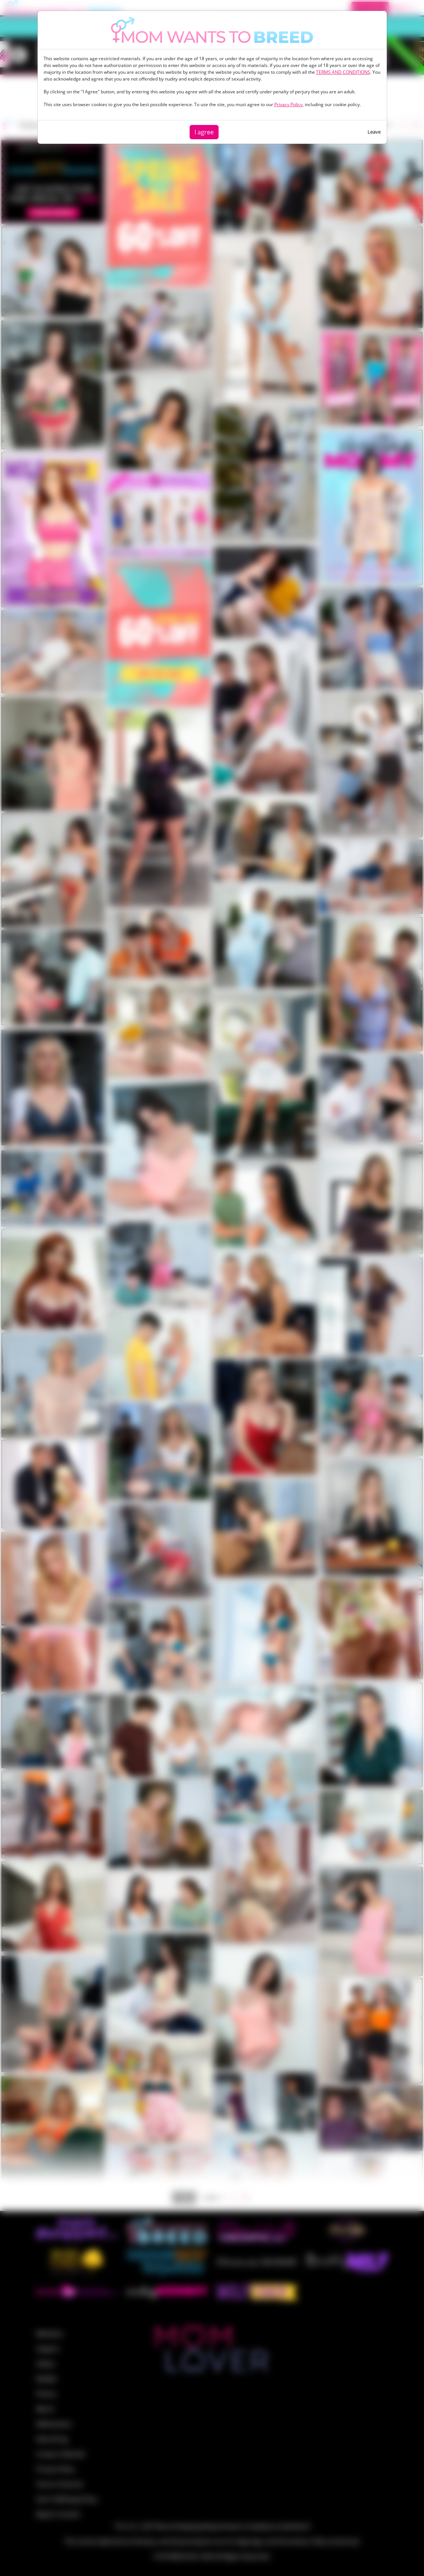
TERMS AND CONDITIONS (343, 72)
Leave (374, 131)
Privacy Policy (288, 104)
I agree (204, 132)
